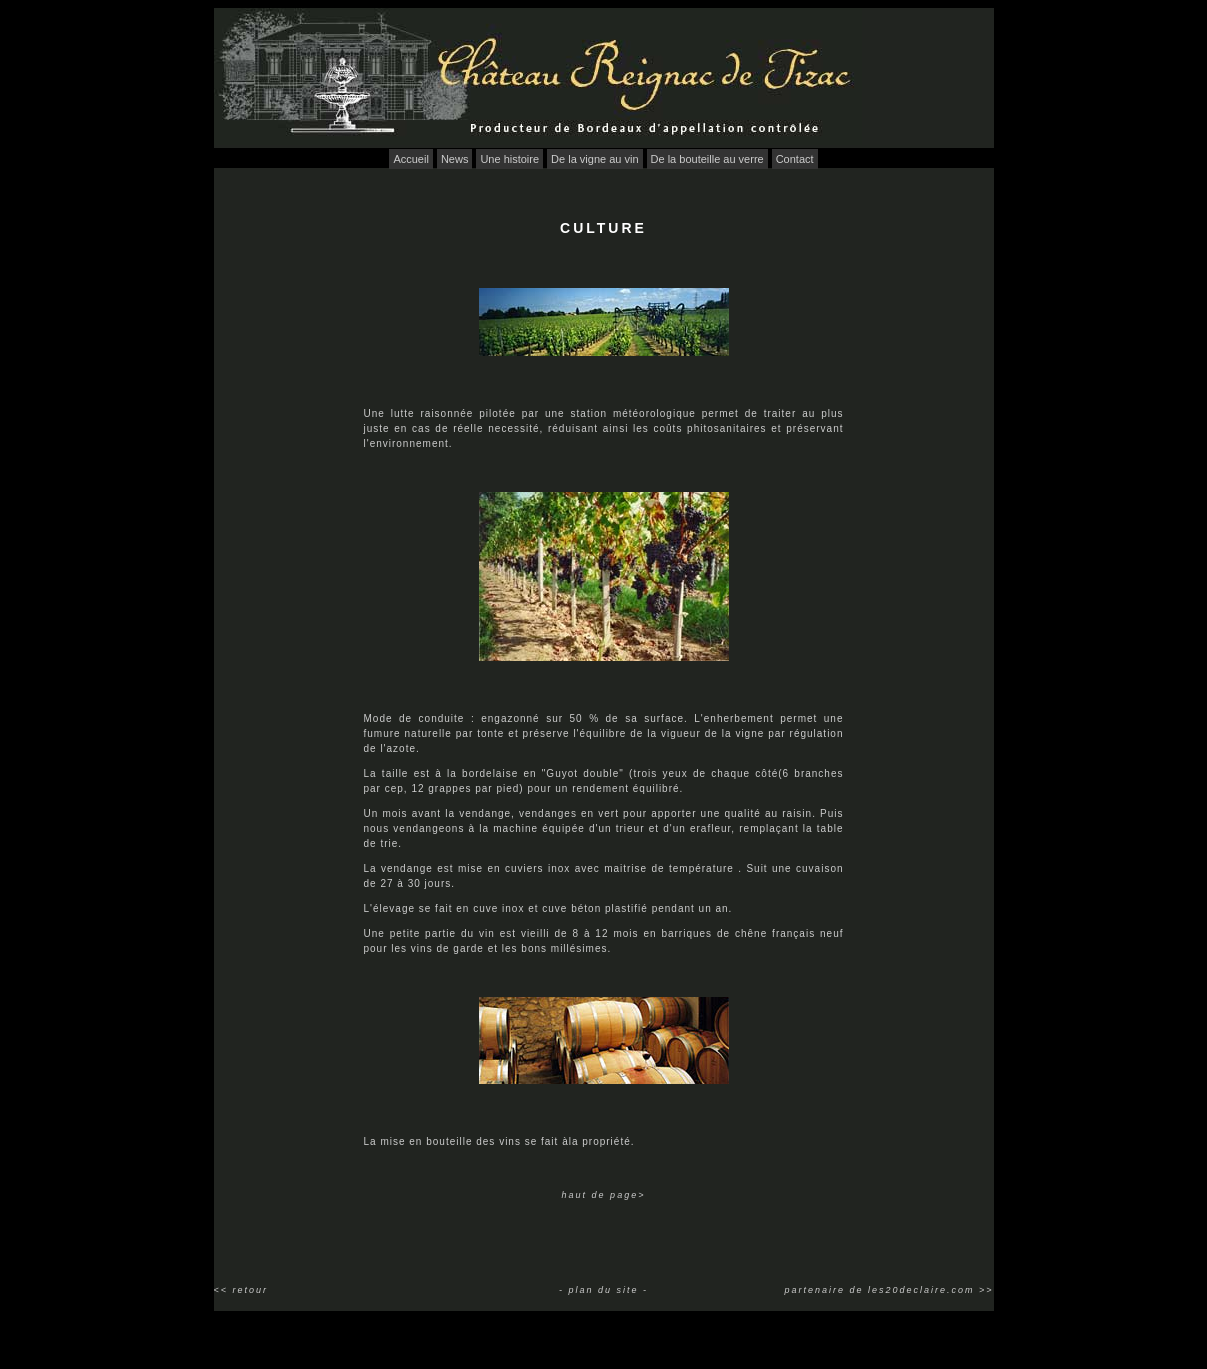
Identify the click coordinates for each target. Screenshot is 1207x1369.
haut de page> (604, 1195)
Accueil (410, 159)
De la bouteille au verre (707, 159)
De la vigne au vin (594, 159)
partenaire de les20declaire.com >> (888, 1290)
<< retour (241, 1290)
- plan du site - (603, 1290)
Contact (795, 159)
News (455, 159)
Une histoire (509, 159)
